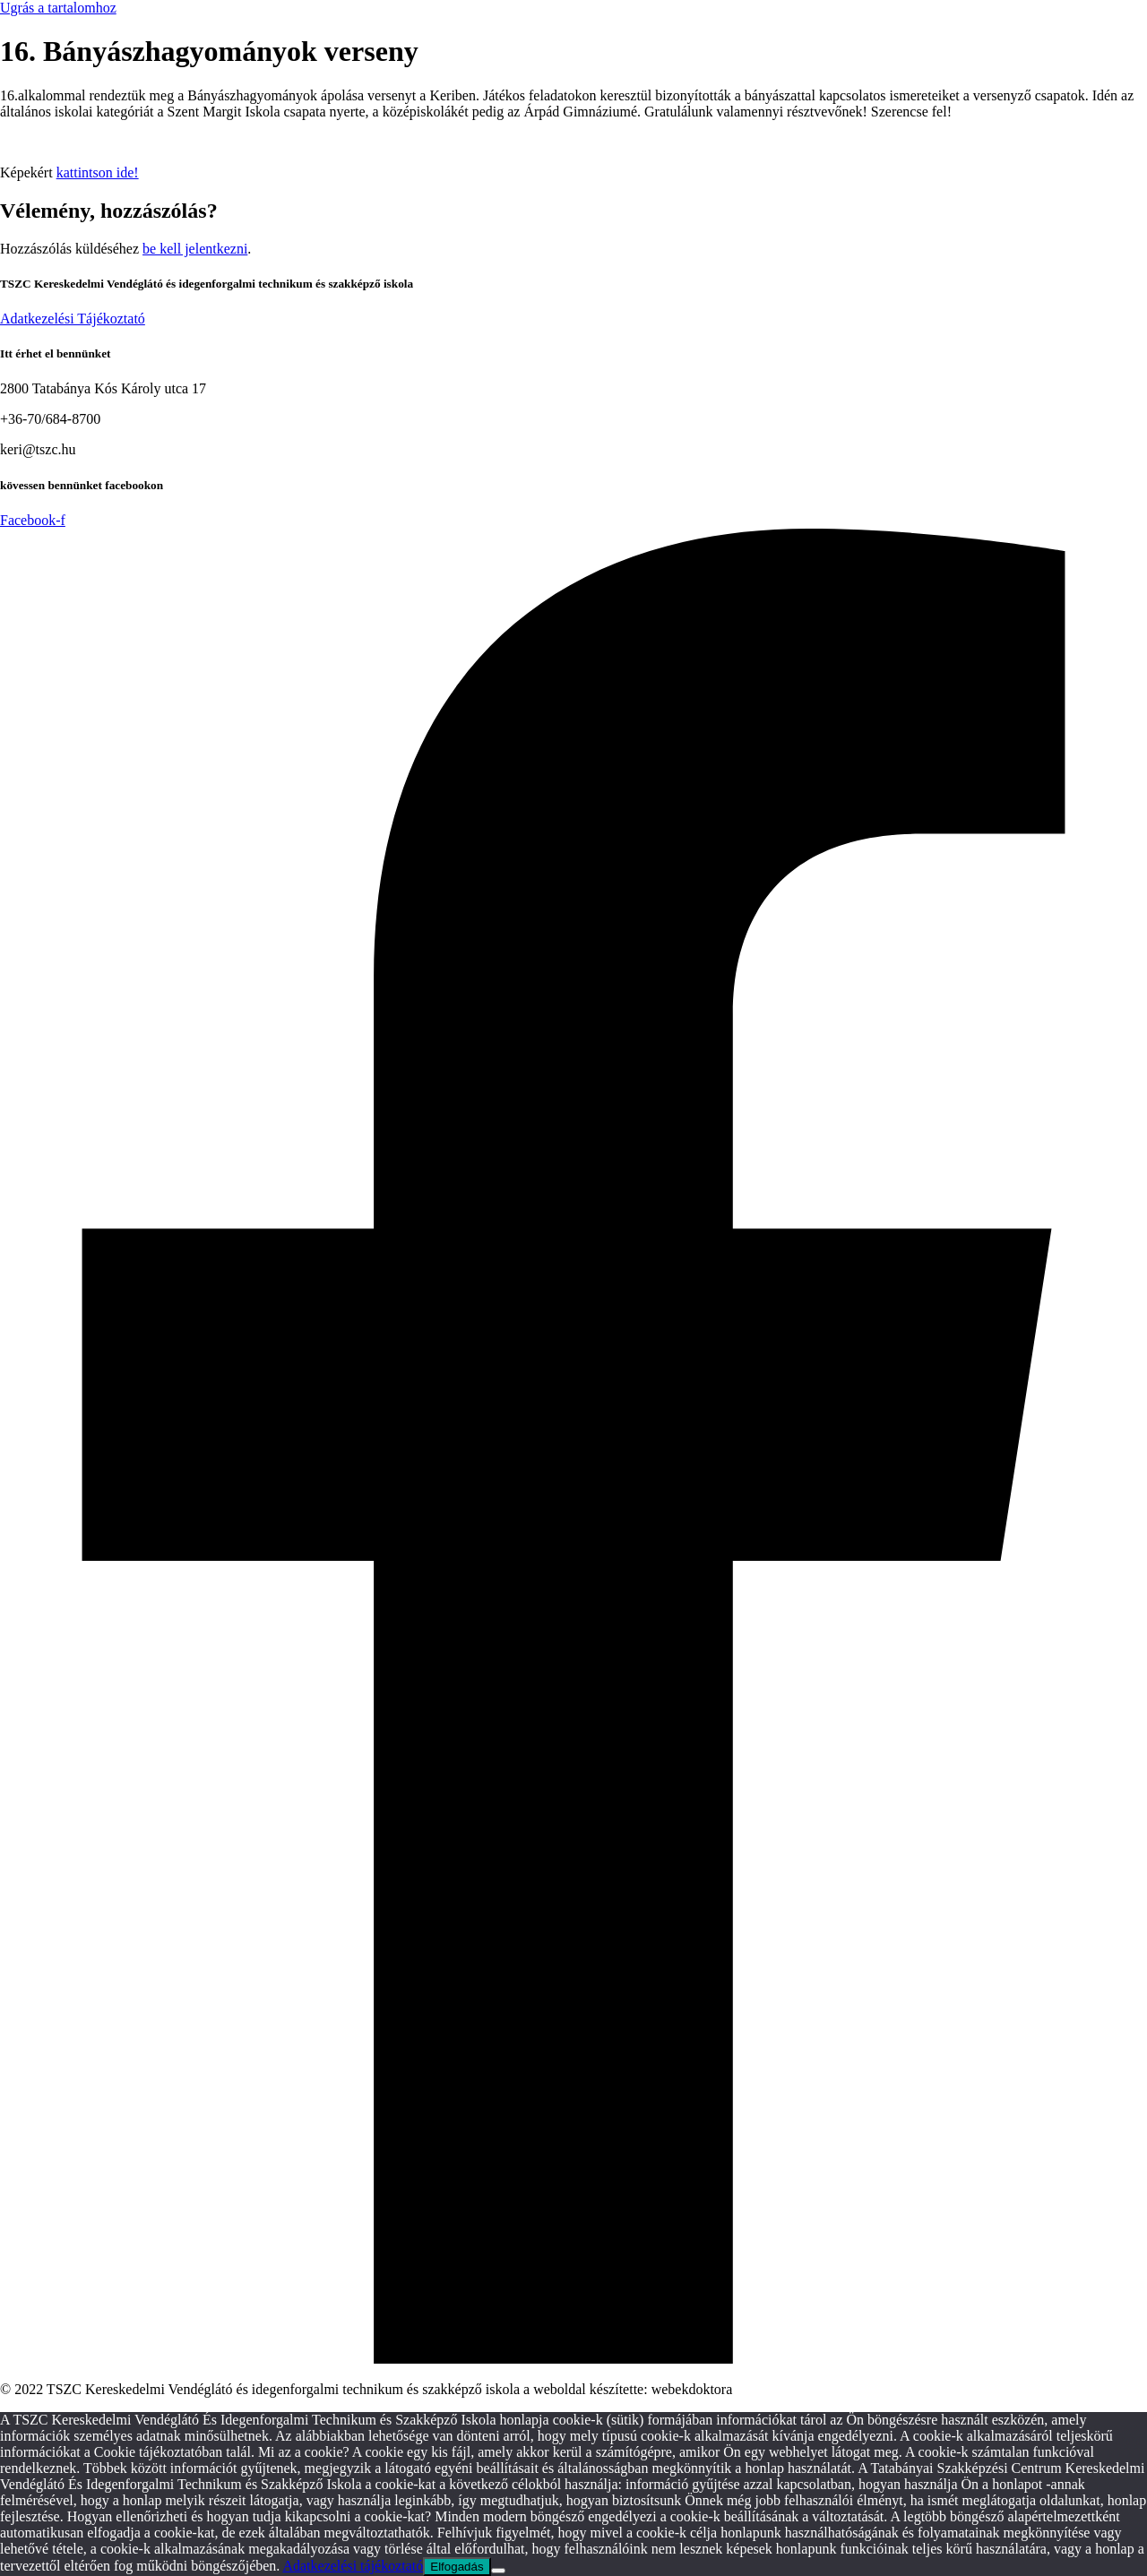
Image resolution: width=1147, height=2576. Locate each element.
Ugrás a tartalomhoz (58, 7)
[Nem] (498, 2570)
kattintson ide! (97, 172)
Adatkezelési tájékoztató (352, 2565)
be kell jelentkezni (194, 248)
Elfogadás (456, 2566)
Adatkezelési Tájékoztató (72, 318)
